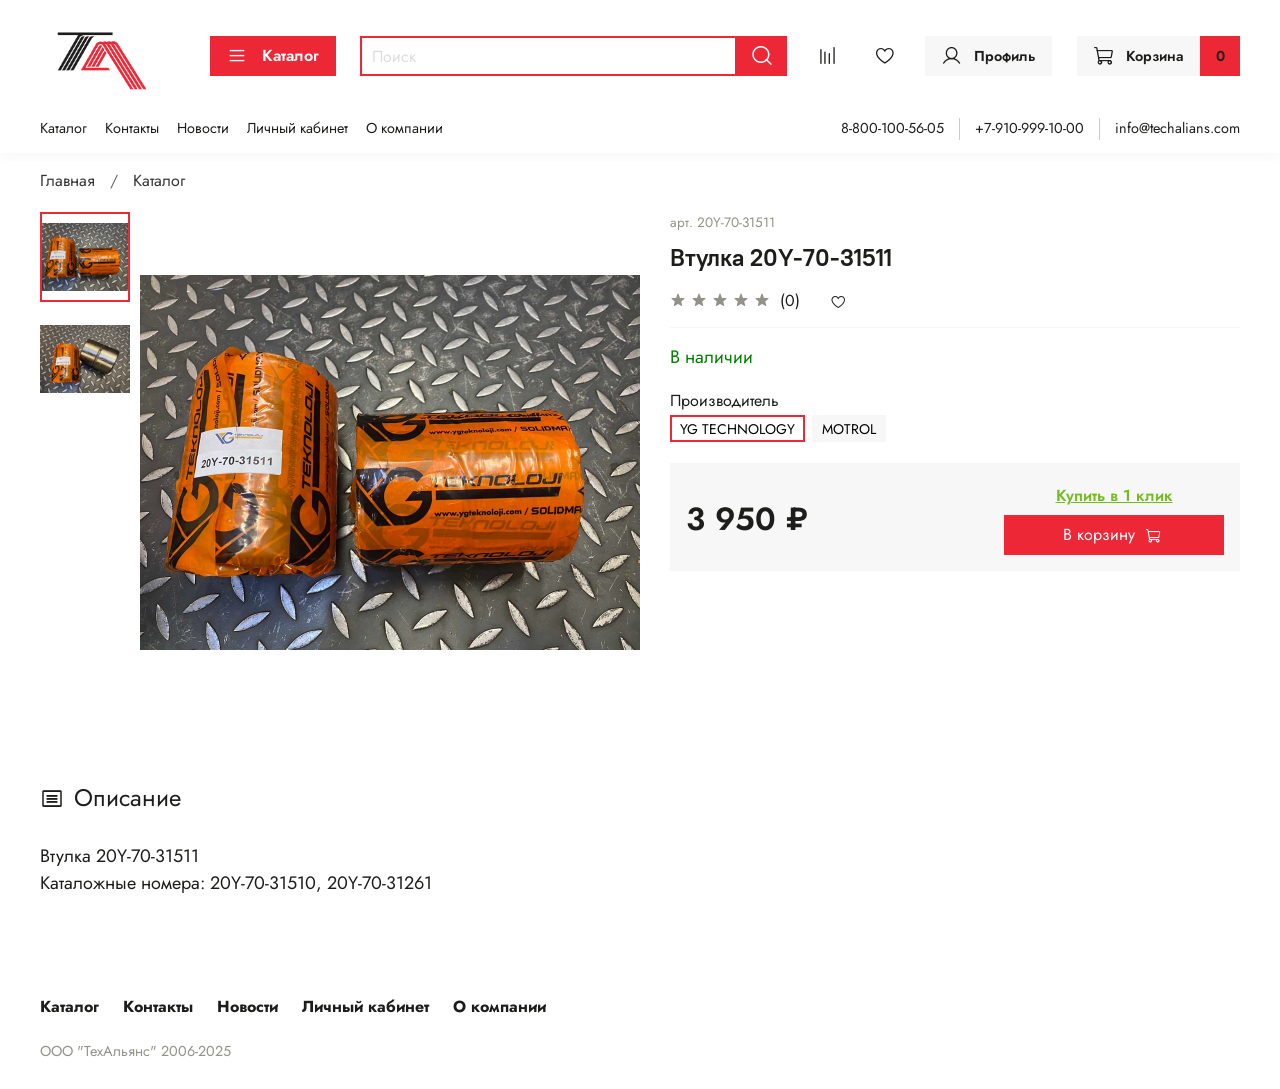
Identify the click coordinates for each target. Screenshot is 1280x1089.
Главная (67, 180)
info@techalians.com (1177, 128)
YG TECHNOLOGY (737, 429)
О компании (404, 128)
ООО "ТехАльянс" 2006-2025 (135, 1051)
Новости (203, 128)
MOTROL (849, 429)
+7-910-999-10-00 (1029, 128)
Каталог (273, 55)
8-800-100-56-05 (892, 128)
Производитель (724, 400)
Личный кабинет (297, 128)
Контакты (132, 128)
